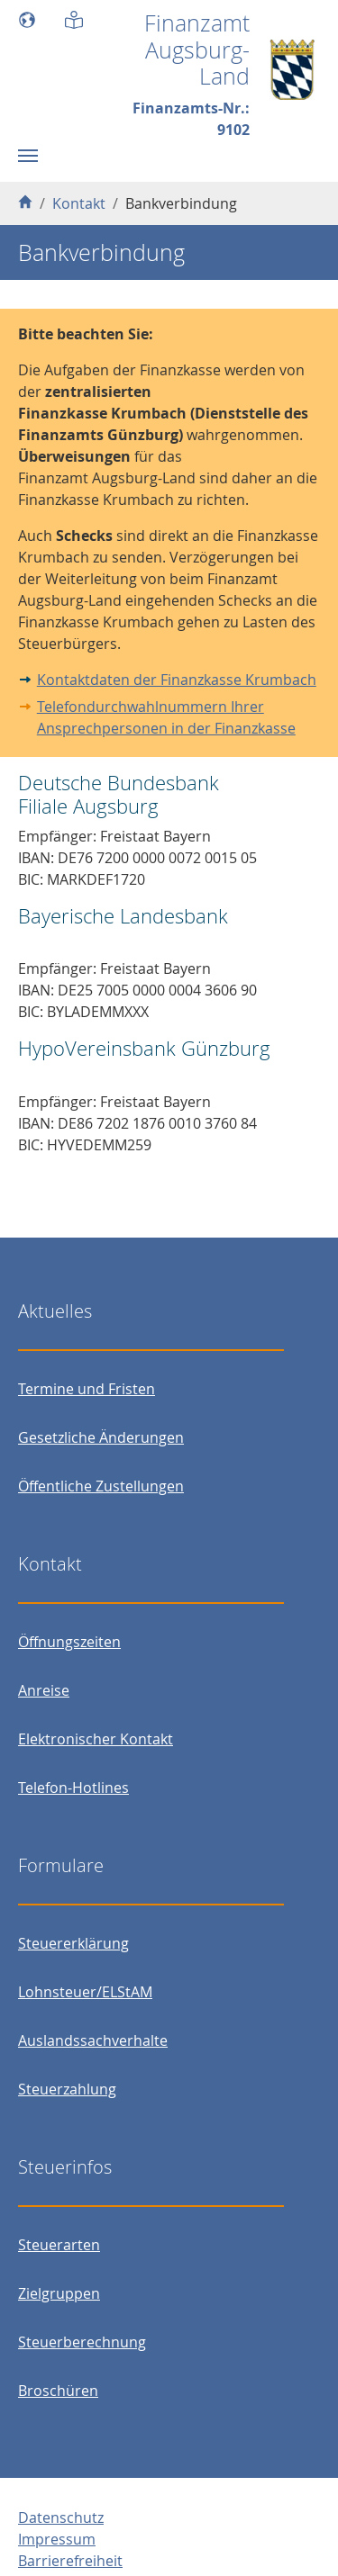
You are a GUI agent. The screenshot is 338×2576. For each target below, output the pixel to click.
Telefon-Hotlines (73, 1787)
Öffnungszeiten (69, 1642)
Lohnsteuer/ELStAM (85, 1992)
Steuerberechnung (82, 2342)
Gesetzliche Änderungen (101, 1437)
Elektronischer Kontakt (95, 1739)
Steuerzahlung (67, 2089)
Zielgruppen (59, 2293)
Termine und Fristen (86, 1389)
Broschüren (58, 2390)
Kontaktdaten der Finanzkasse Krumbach (176, 679)
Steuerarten (59, 2245)
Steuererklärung (73, 1943)
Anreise (43, 1690)
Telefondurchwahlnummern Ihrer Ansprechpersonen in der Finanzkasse (166, 717)
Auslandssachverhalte (93, 2040)
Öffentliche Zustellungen (101, 1486)
